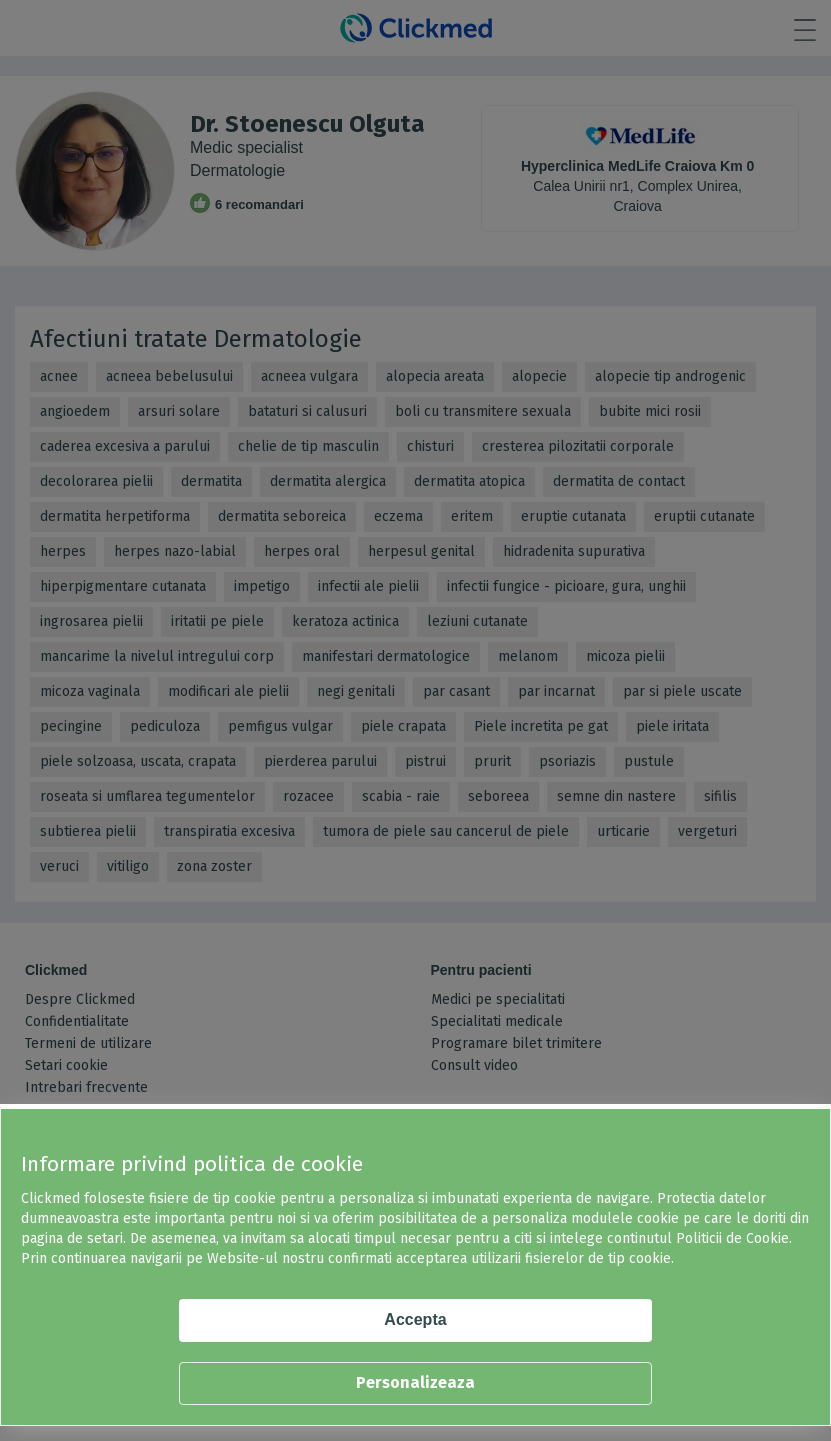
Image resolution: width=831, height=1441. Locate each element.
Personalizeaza (415, 1382)
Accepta (415, 1319)
